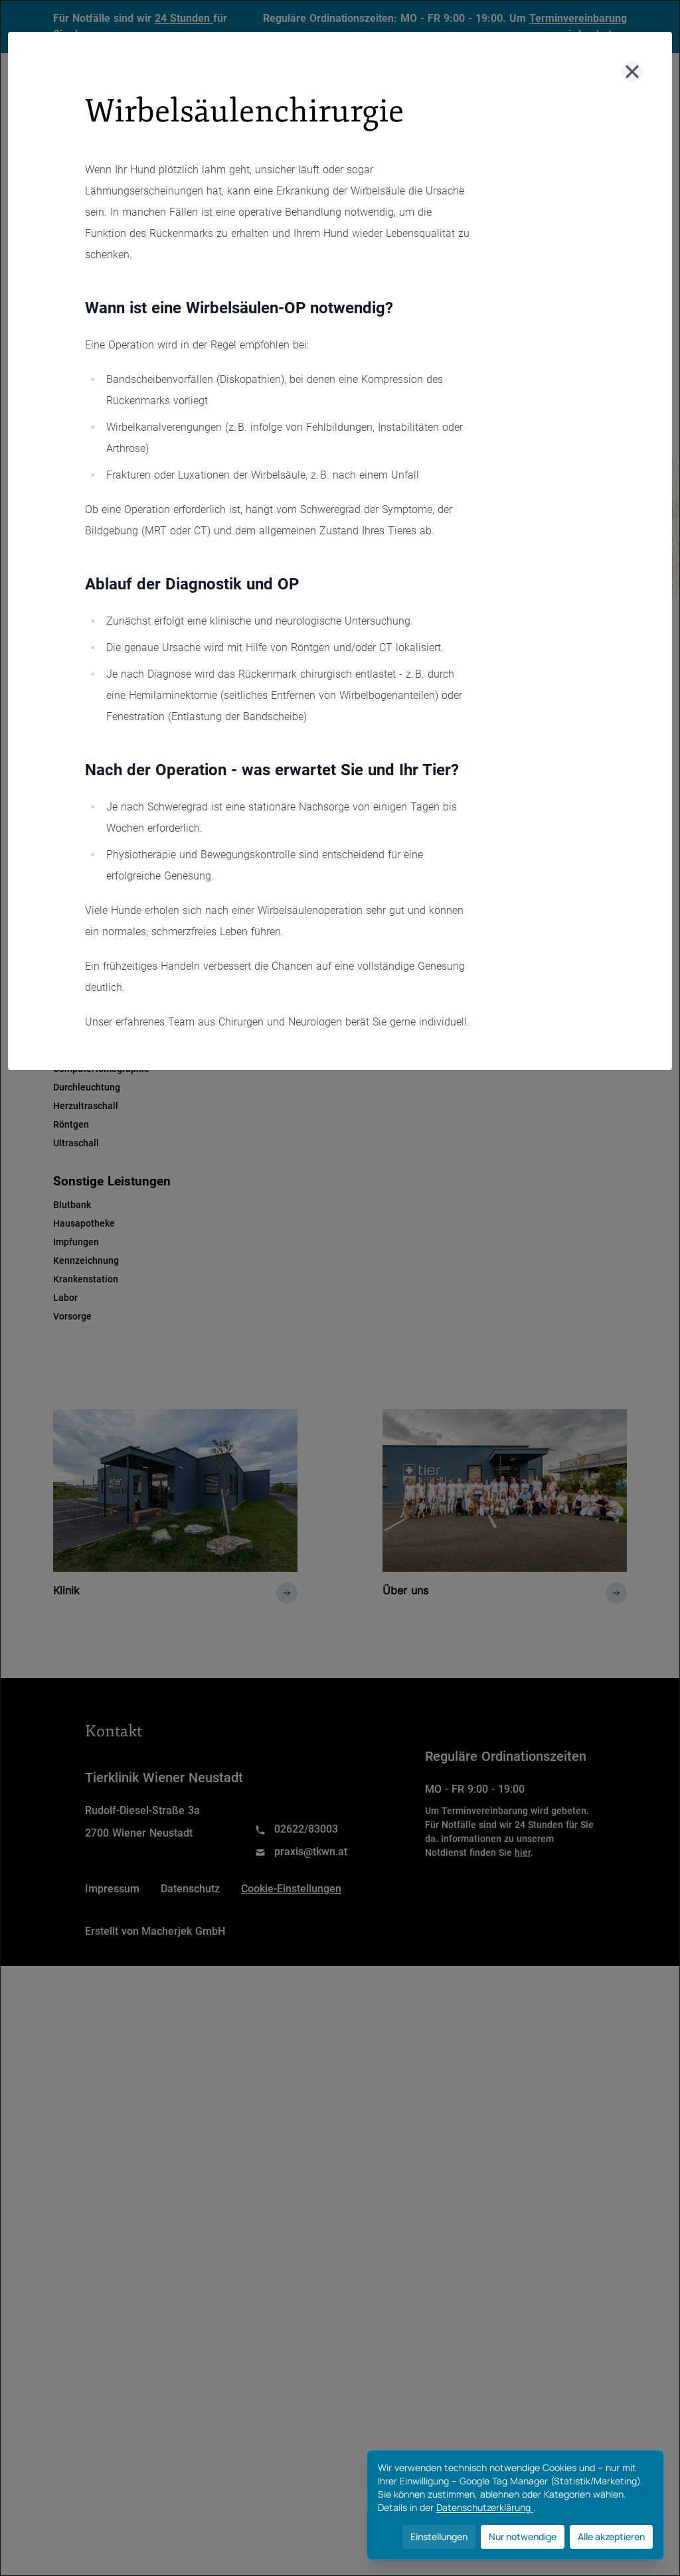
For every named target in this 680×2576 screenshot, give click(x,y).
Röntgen (71, 1124)
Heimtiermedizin (88, 859)
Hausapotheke (84, 1223)
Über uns (385, 113)
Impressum (112, 2498)
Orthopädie (77, 952)
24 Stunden (184, 18)
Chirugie (184, 643)
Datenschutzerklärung (484, 2507)
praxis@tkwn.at (310, 2461)
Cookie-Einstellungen (291, 2498)
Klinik (213, 113)
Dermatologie (82, 803)
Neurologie (76, 914)
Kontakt (468, 113)
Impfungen (76, 1242)
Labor (65, 1297)
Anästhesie (77, 784)
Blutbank (72, 1204)
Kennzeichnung (86, 1260)
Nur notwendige (522, 2536)
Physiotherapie (85, 970)
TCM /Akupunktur (90, 989)
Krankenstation (85, 1279)
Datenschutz (190, 2498)
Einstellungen (439, 2536)
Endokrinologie (85, 821)
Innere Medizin (85, 877)
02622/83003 (306, 2439)
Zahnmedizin (80, 1007)
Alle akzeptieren (611, 2536)
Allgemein (94, 643)
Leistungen (294, 113)
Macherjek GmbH (183, 2541)
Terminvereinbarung (578, 18)
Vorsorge (72, 1316)
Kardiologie (77, 896)
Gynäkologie (79, 840)
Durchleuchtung (86, 1087)
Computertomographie (101, 1068)
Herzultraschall (85, 1105)
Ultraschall (76, 1143)
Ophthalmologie (87, 933)
